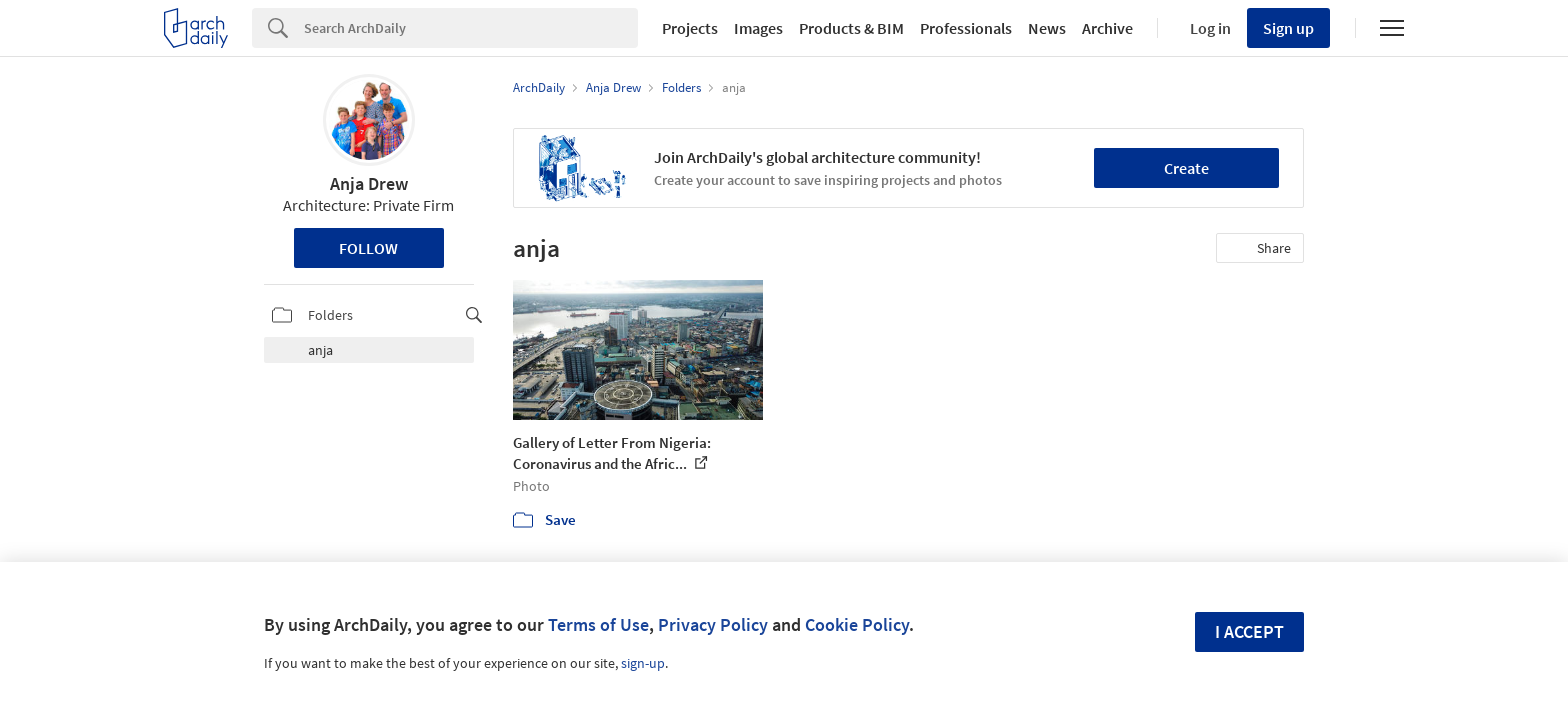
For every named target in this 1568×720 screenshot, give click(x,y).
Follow (368, 248)
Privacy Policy (713, 624)
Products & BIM (851, 28)
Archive (1107, 28)
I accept (1249, 631)
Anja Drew (369, 183)
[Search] (471, 28)
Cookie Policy (857, 624)
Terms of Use (598, 624)
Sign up (1288, 28)
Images (758, 28)
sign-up (643, 663)
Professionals (966, 28)
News (1047, 28)
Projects (690, 28)
